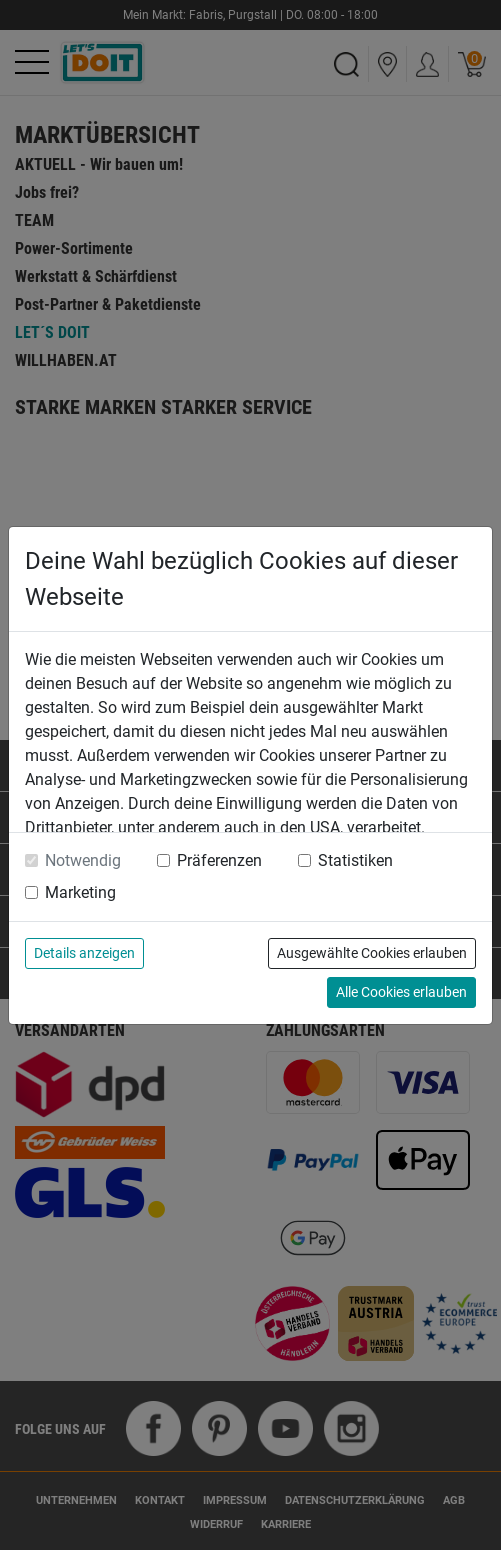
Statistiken (355, 860)
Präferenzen (219, 860)
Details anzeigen (84, 953)
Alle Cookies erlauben (401, 992)
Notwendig (83, 860)
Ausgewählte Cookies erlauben (372, 953)
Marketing (80, 892)
